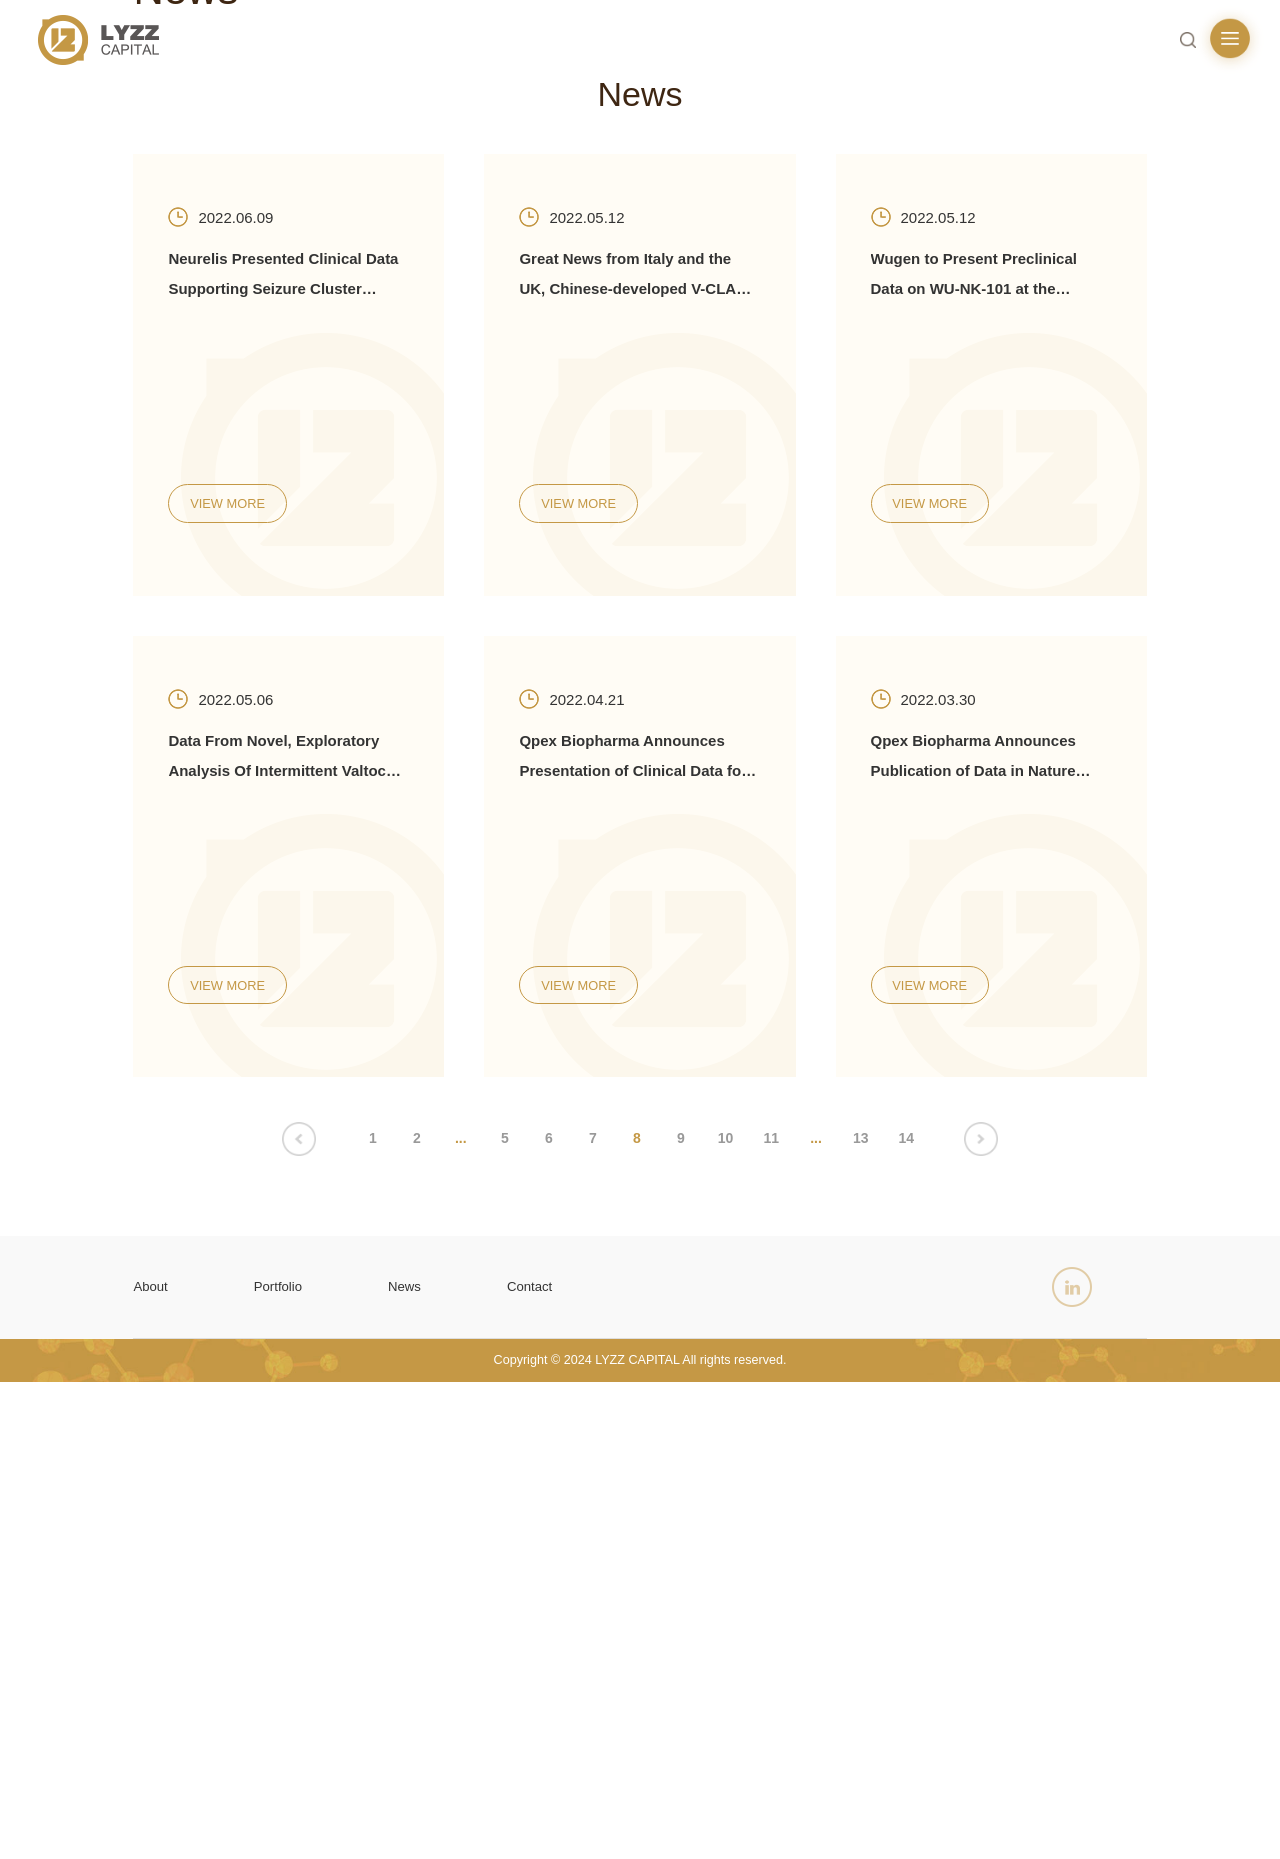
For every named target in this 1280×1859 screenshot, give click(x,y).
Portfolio (290, 1752)
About (154, 1752)
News (426, 1752)
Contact (559, 1752)
